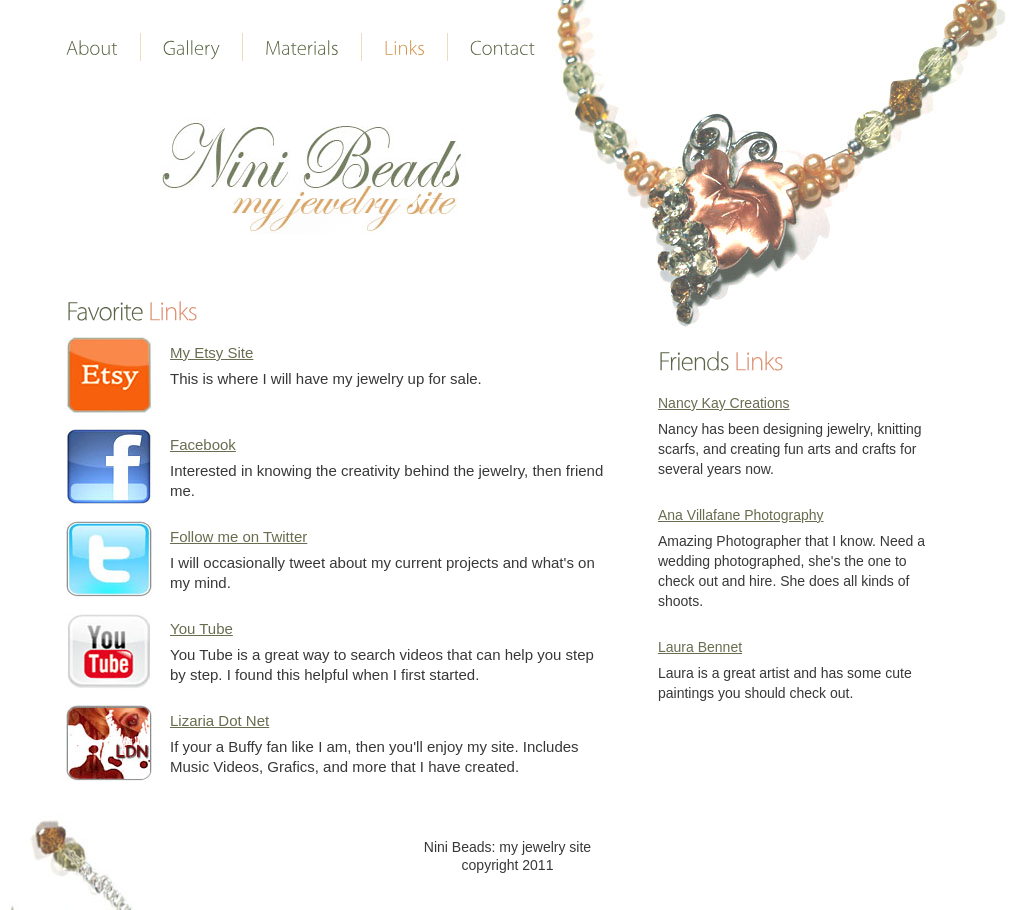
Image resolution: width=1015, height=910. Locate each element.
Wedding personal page (313, 176)
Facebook (203, 444)
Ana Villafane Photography (741, 515)
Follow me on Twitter (238, 536)
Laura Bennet (700, 647)
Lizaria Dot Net (219, 720)
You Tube (201, 628)
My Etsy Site (211, 352)
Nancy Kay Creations (724, 403)
